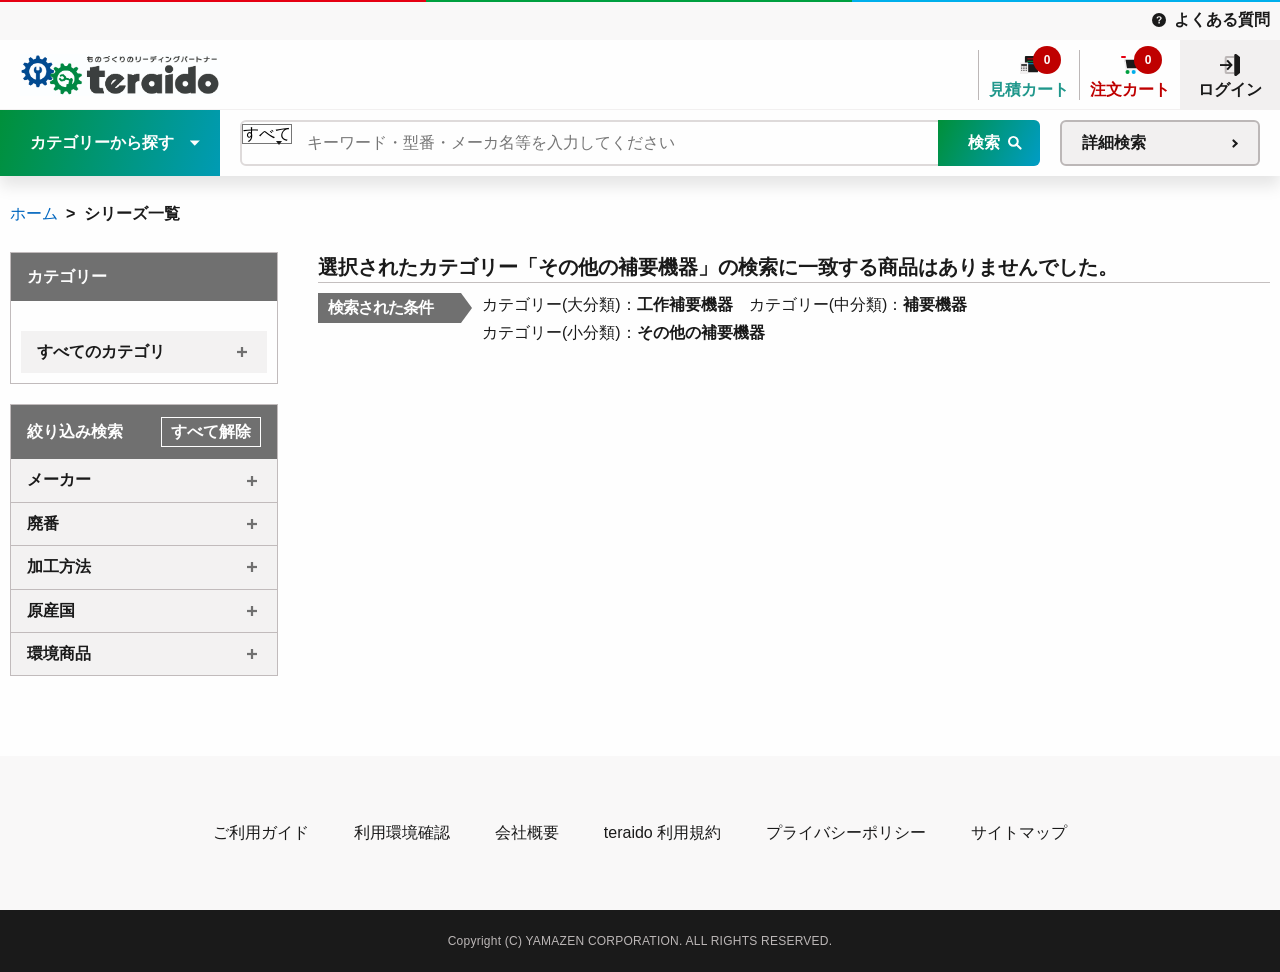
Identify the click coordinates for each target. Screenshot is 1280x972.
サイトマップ (1019, 832)
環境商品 (59, 653)
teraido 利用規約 (662, 832)
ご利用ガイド (261, 832)
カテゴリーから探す (102, 142)
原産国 (51, 610)
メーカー (59, 479)
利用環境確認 (402, 832)
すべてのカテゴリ (101, 351)
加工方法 (59, 566)
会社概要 (527, 832)
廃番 (43, 523)
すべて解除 (211, 431)
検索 (984, 142)
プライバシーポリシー (846, 832)
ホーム (34, 213)
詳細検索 (1114, 142)
